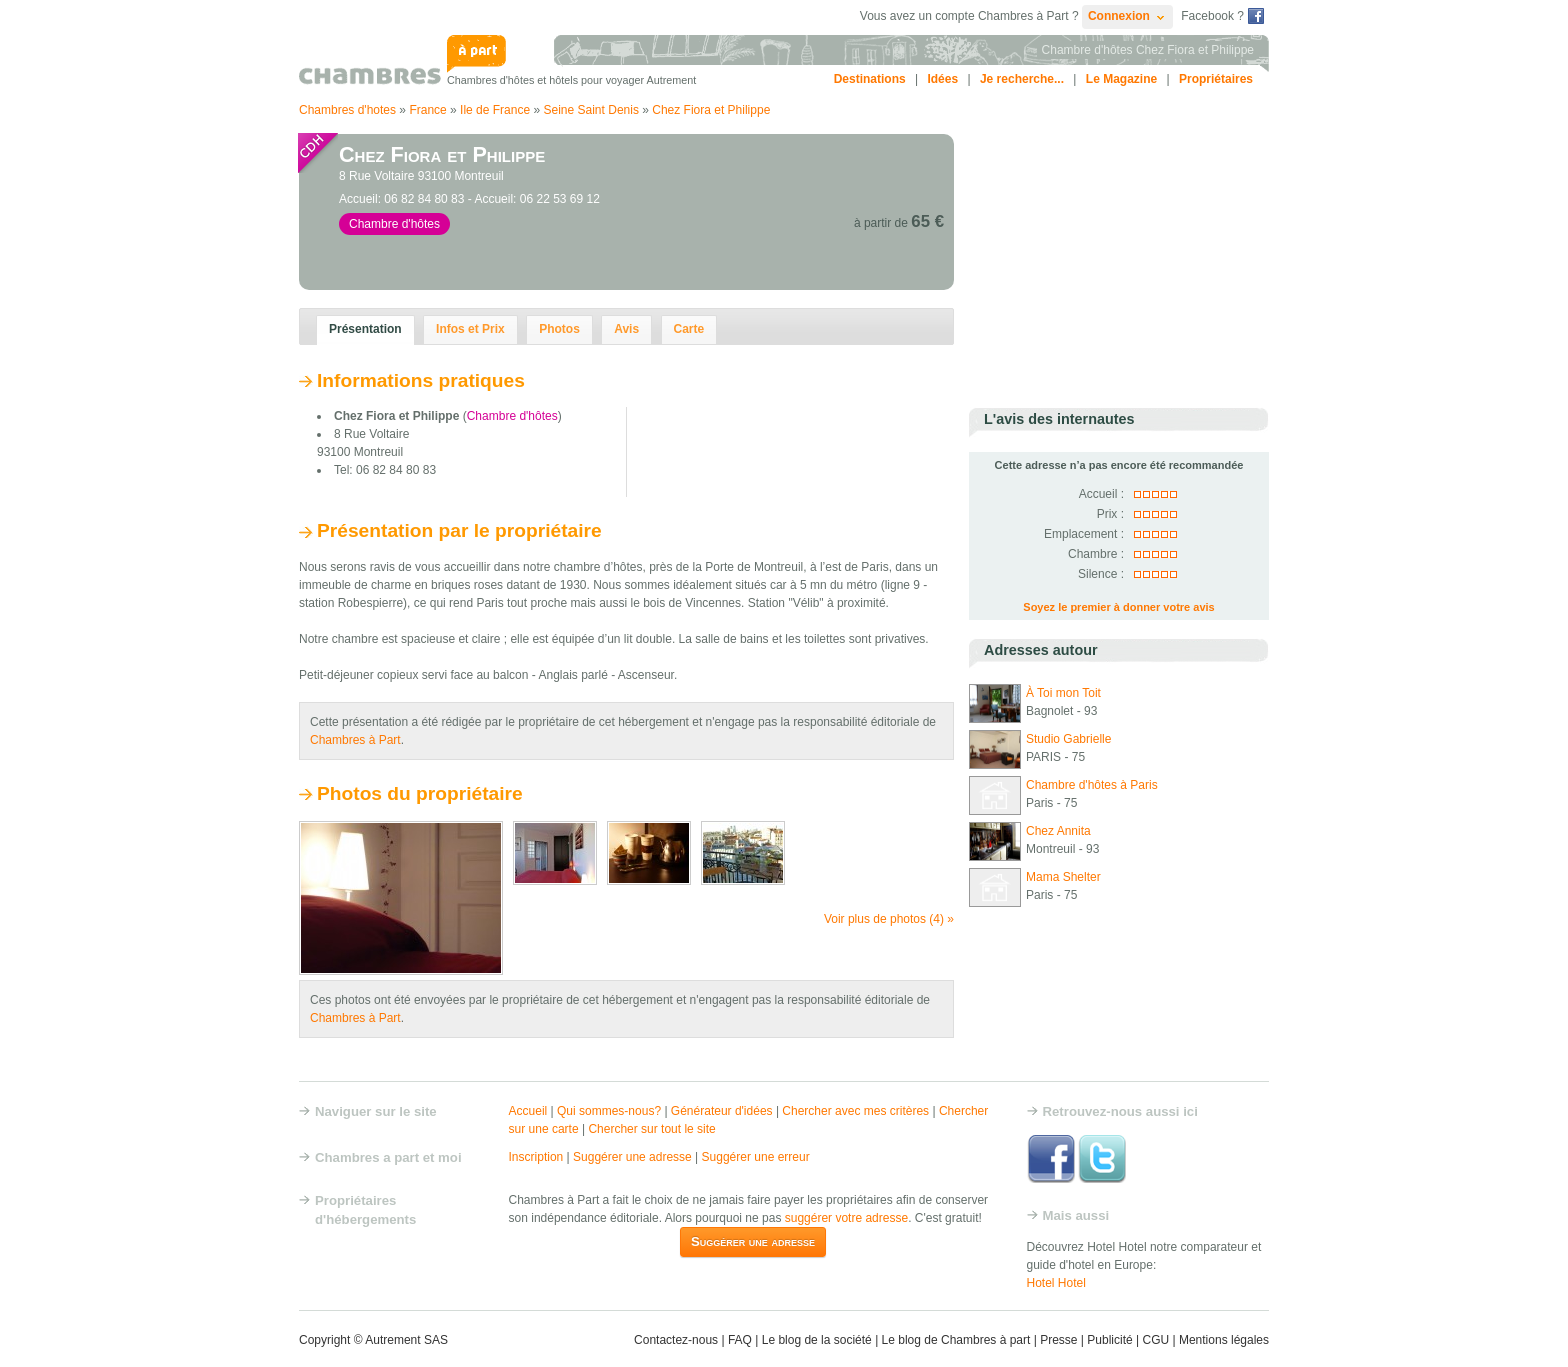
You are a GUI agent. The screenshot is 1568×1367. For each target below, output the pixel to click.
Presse (1058, 1340)
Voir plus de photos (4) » (889, 919)
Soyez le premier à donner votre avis (1118, 607)
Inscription (536, 1157)
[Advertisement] (1119, 259)
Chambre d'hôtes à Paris (1092, 785)
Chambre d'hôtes (512, 416)
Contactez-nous (676, 1340)
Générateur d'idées (722, 1111)
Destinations (870, 79)
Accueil (528, 1111)
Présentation (365, 329)
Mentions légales (1224, 1340)
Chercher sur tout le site (651, 1129)
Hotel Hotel (1056, 1283)
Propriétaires (1216, 79)
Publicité (1109, 1340)
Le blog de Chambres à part (956, 1340)
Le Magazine (1121, 79)
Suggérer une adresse (632, 1157)
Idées (942, 79)
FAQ (740, 1340)
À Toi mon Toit (1063, 693)
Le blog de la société (817, 1340)
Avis (626, 329)
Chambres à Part (355, 740)
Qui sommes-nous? (609, 1111)
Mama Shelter (1063, 877)
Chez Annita (1058, 831)
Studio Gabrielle (1068, 739)
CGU (1155, 1340)
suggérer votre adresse (846, 1218)
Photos (559, 329)
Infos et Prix (470, 329)
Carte (689, 329)
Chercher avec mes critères (855, 1111)
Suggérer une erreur (756, 1157)
